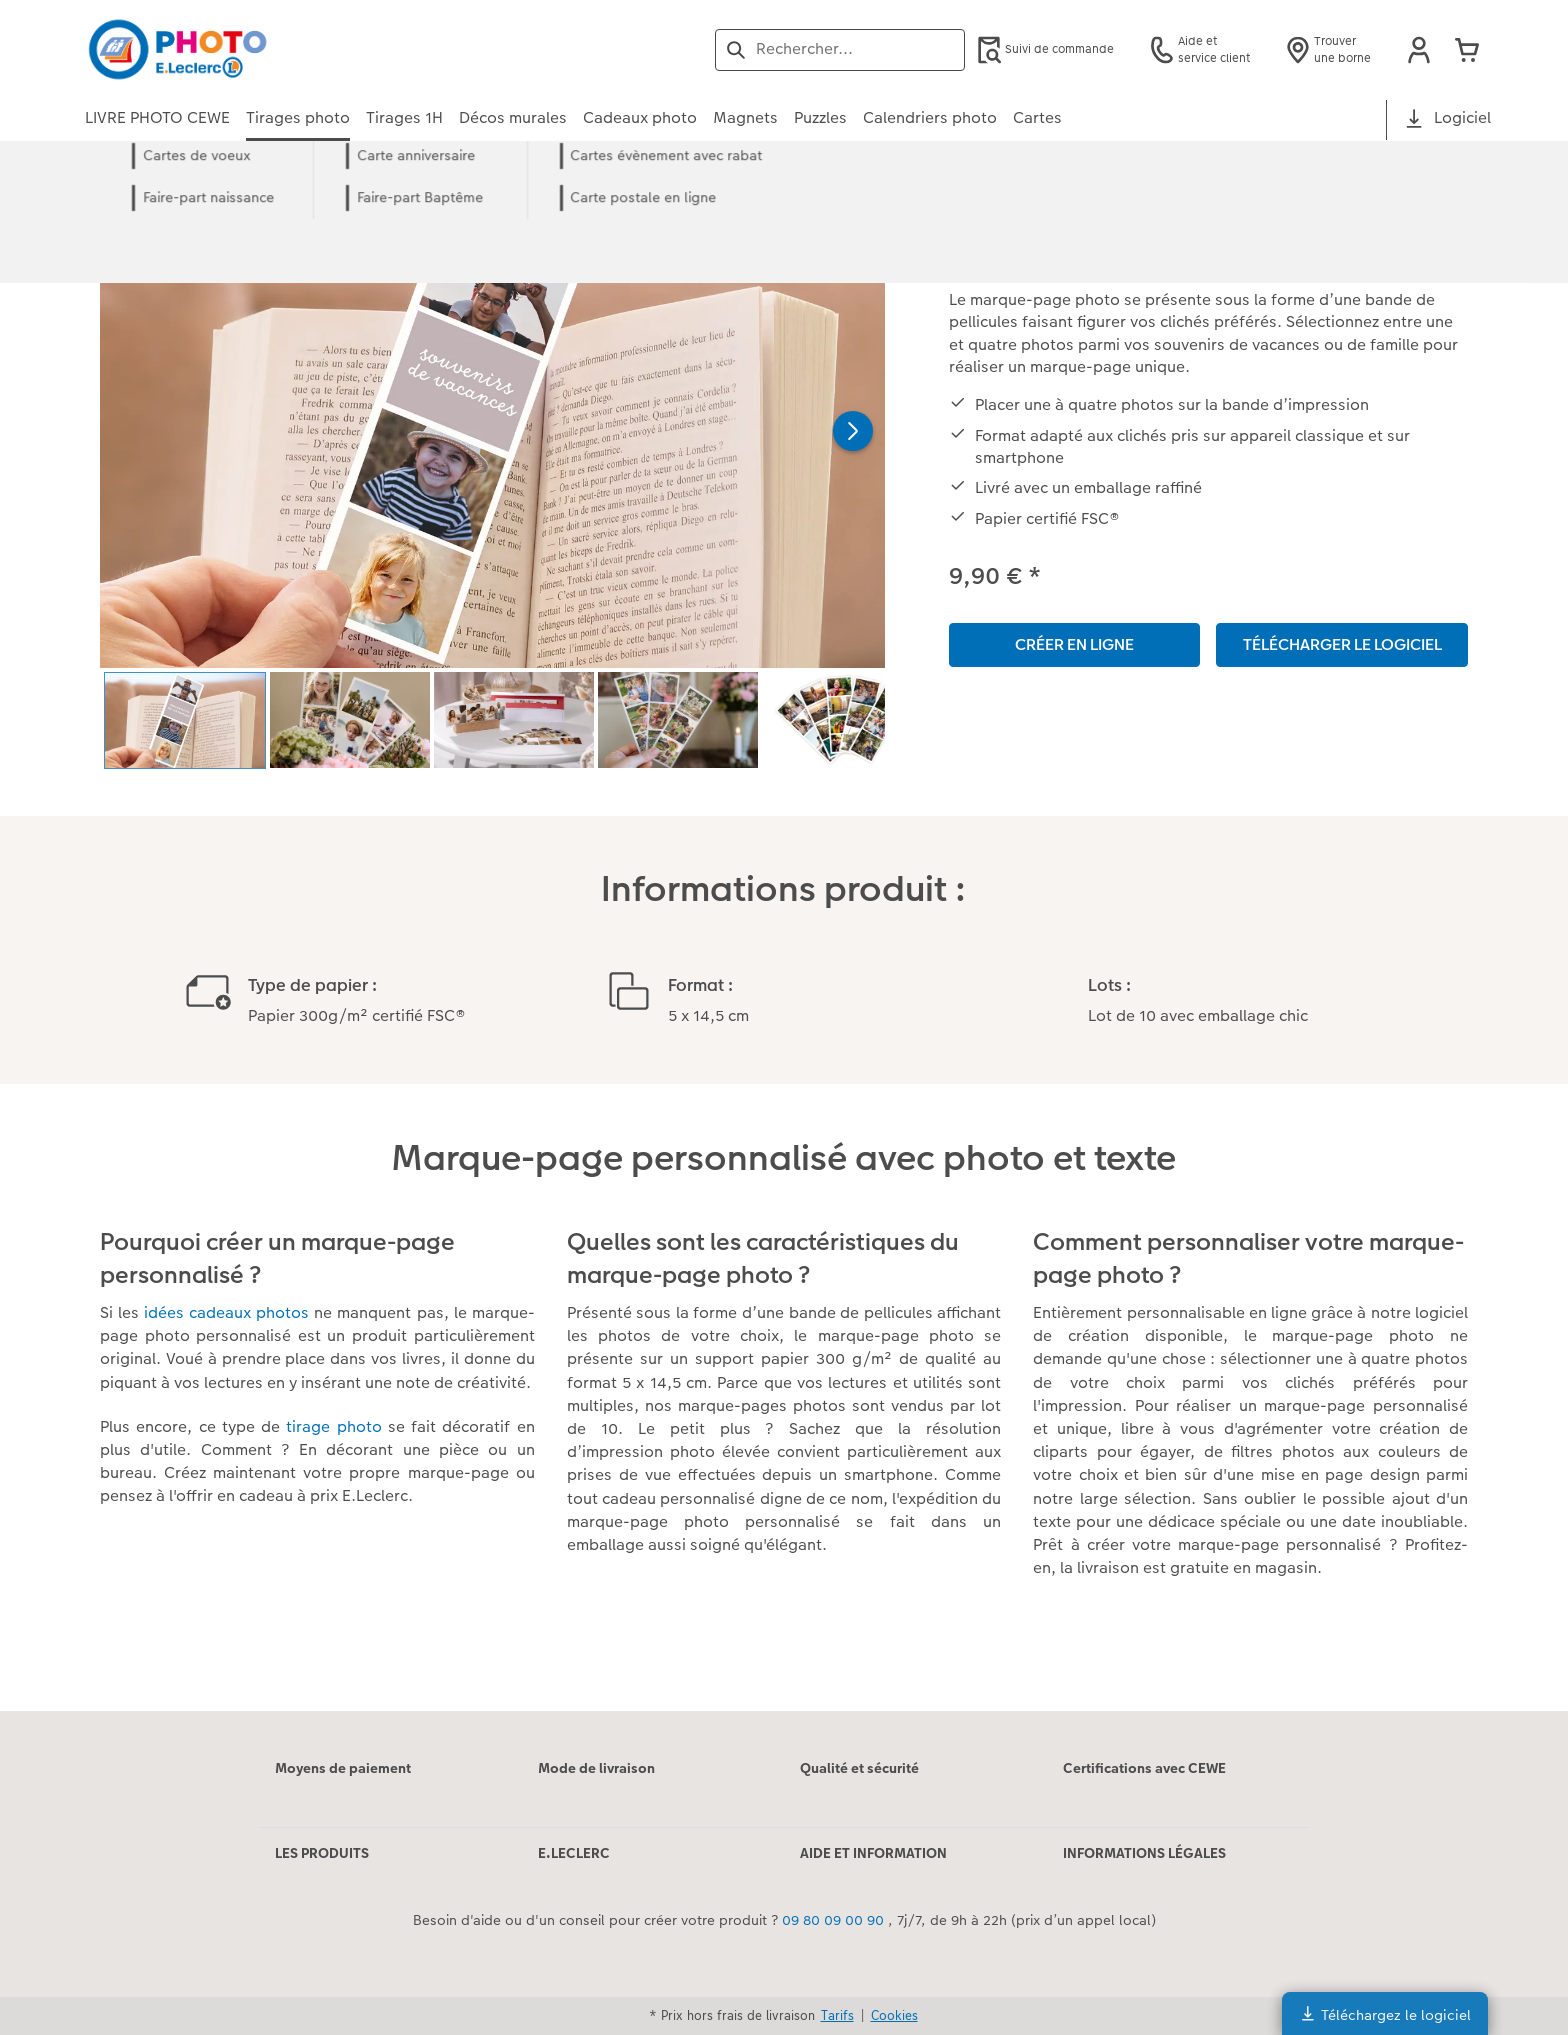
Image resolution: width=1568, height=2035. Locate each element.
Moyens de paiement (343, 1768)
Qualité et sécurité (859, 1768)
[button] (1419, 50)
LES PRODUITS (322, 1853)
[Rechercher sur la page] (840, 49)
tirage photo (333, 1426)
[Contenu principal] (784, 953)
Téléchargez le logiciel (1385, 2014)
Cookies (894, 2015)
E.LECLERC (574, 1853)
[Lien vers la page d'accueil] (281, 49)
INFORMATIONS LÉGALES (1144, 1853)
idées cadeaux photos (226, 1312)
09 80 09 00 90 (833, 1920)
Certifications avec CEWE (1144, 1768)
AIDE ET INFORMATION (873, 1853)
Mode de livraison (596, 1768)
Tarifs (837, 2015)
